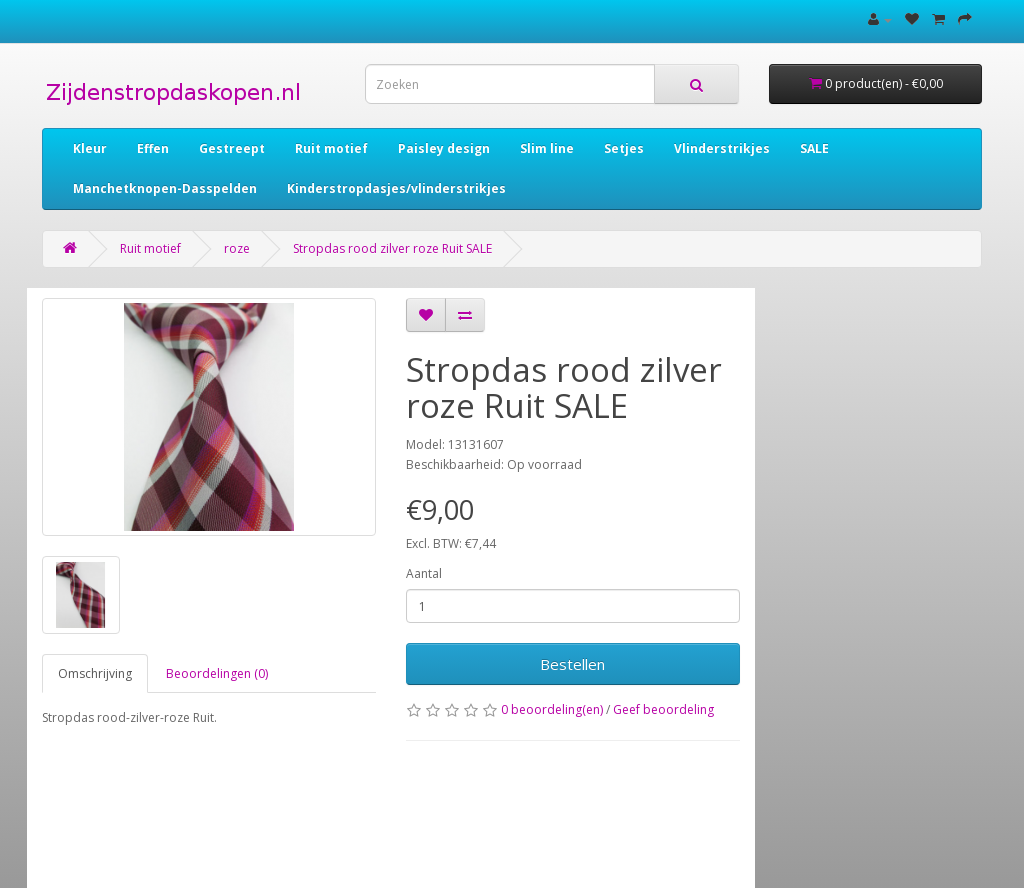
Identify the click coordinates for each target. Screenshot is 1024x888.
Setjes (624, 148)
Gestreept (232, 148)
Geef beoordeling (663, 709)
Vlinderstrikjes (722, 148)
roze (237, 248)
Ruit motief (331, 148)
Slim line (547, 148)
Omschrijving (95, 673)
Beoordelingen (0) (217, 673)
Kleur (90, 148)
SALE (814, 148)
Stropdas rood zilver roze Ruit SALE (392, 248)
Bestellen (572, 664)
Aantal (424, 573)
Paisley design (444, 148)
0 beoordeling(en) (552, 709)
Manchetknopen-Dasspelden (165, 188)
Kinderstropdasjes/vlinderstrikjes (396, 188)
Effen (153, 148)
